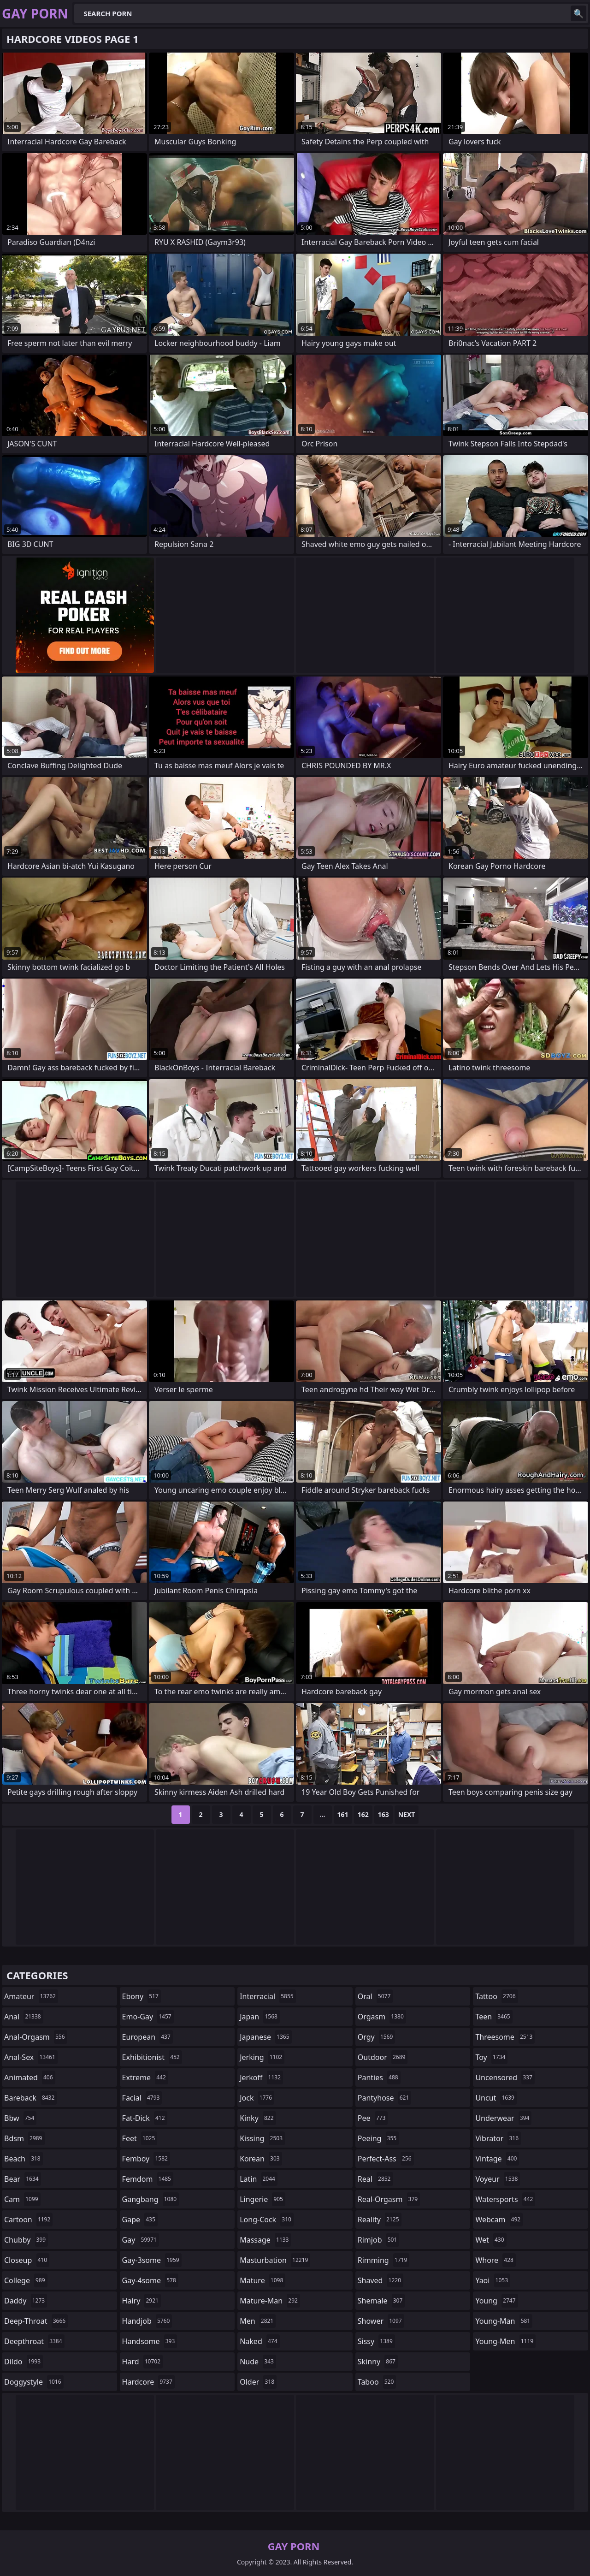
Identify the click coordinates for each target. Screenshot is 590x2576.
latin (258, 2179)
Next (406, 1814)
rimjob (378, 2240)
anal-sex (31, 2057)
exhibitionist (152, 2057)
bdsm (24, 2138)
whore (495, 2260)
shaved (380, 2280)
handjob (147, 2321)
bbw (20, 2118)
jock (257, 2098)
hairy (141, 2301)
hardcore (148, 2382)
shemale (381, 2301)
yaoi (492, 2280)
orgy (376, 2037)
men (258, 2321)
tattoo (496, 1996)
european (147, 2037)
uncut (496, 2098)
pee (373, 2118)
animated (29, 2077)
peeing (378, 2138)
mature (262, 2280)
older (258, 2382)
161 (342, 1814)
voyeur (497, 2179)
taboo (377, 2382)
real (375, 2179)
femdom (147, 2179)
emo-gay (148, 2017)
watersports (505, 2199)
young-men (505, 2341)
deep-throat (36, 2321)
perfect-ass (386, 2159)
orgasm (382, 2017)
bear (22, 2179)
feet (140, 2138)
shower (381, 2321)
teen (493, 2017)
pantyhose (385, 2098)
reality (379, 2219)
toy (491, 2057)
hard (142, 2361)
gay (140, 2240)
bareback (30, 2098)
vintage (497, 2159)
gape (140, 2219)
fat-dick (144, 2118)
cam (22, 2199)
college (25, 2280)
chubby (26, 2240)
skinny (378, 2361)
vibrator (498, 2138)
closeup (26, 2260)
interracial (268, 1996)
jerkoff (261, 2077)
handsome (149, 2341)
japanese (265, 2037)
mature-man (270, 2301)
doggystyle (34, 2382)
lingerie (262, 2199)
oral (375, 1996)
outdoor (383, 2057)
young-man (503, 2321)
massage (265, 2240)
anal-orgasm (35, 2037)
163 (383, 1814)
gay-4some (150, 2280)
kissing (262, 2138)
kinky (258, 2118)
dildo (23, 2361)
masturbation (275, 2260)
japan (260, 2017)
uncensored (504, 2077)
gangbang (150, 2199)
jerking (262, 2057)
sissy (376, 2341)
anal (23, 2017)
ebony (141, 1996)
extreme (145, 2077)
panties (379, 2077)
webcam (499, 2219)
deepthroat (34, 2341)
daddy (25, 2301)
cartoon (28, 2219)
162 (363, 1814)
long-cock (267, 2219)
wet (490, 2240)
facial (142, 2098)
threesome (505, 2037)
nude (258, 2361)
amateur (31, 1996)
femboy (146, 2159)
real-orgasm (389, 2199)
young (496, 2301)
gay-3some (152, 2260)
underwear (503, 2118)
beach (23, 2159)
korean (261, 2159)
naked (259, 2341)
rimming (384, 2260)
